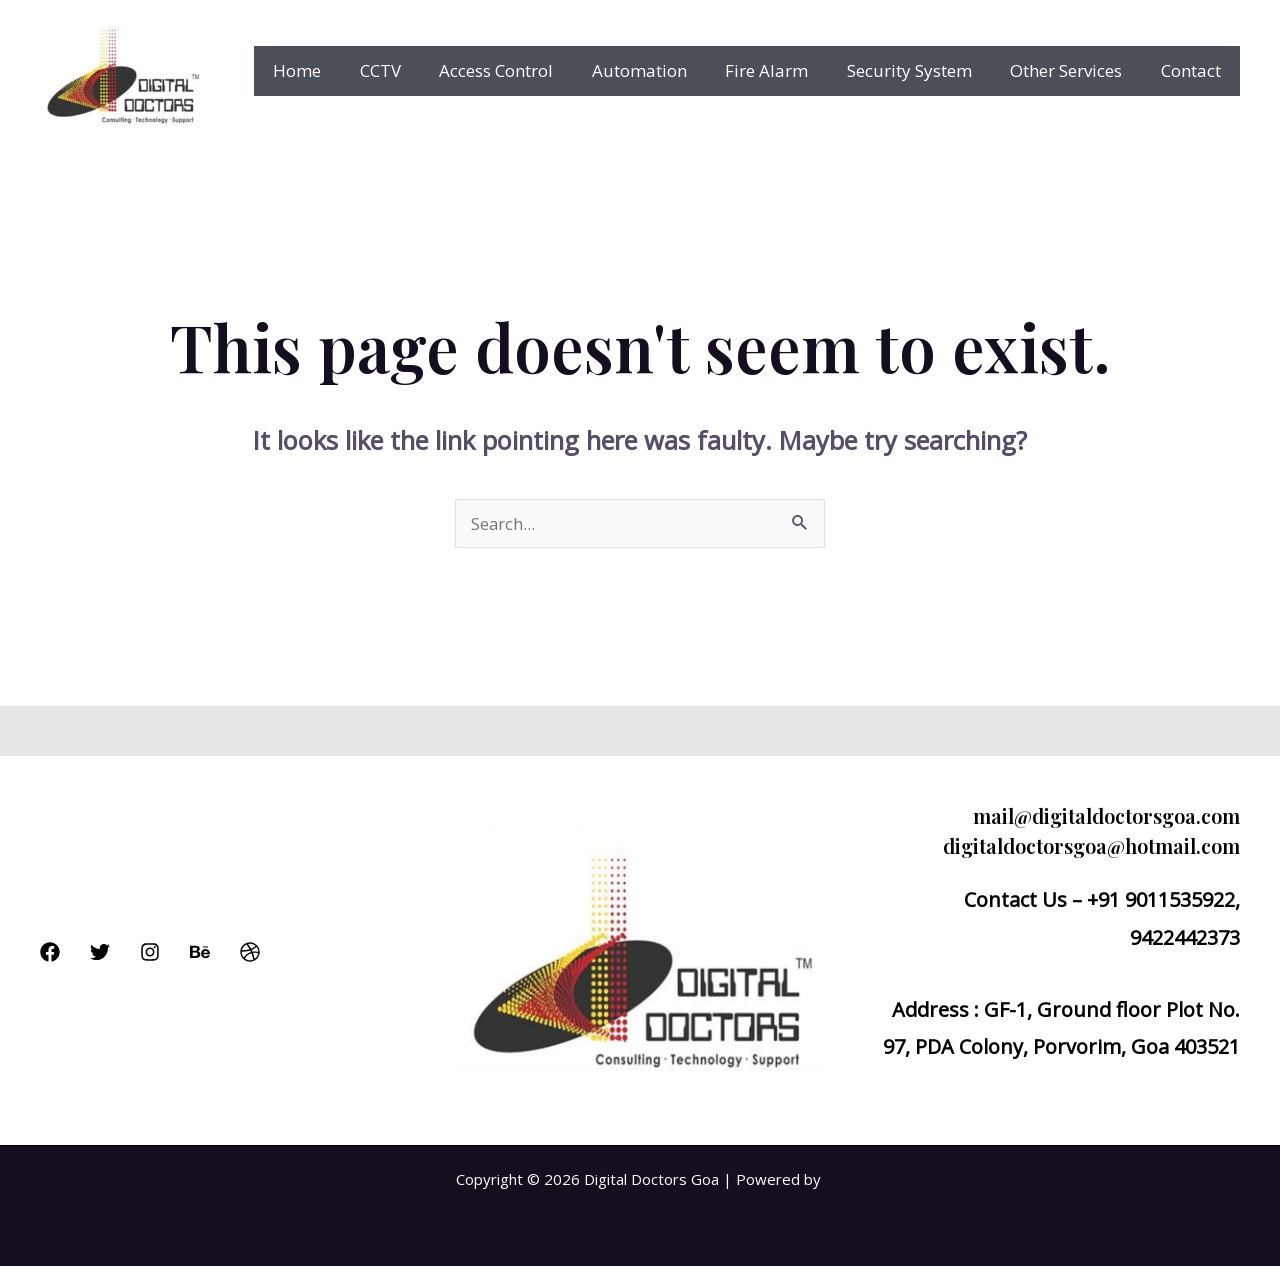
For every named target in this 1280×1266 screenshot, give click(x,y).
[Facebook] (50, 952)
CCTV (409, 70)
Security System (920, 70)
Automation (659, 70)
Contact (1193, 70)
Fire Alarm (782, 70)
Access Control (521, 70)
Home (331, 70)
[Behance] (200, 952)
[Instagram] (150, 952)
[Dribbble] (250, 952)
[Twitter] (100, 952)
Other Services (1073, 70)
